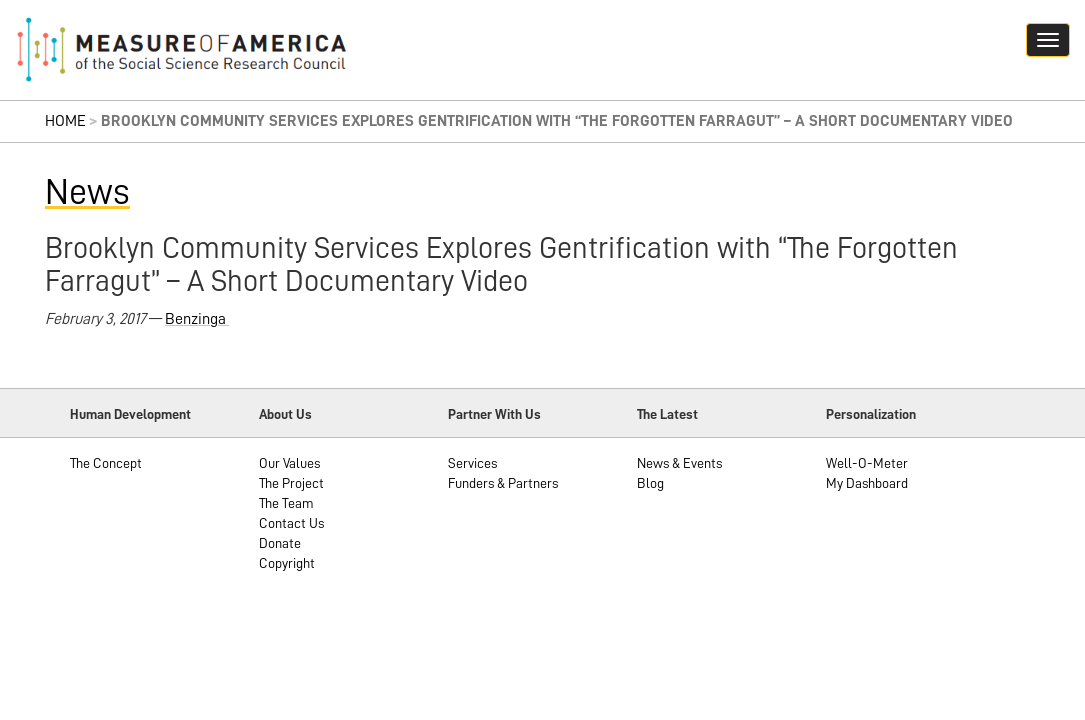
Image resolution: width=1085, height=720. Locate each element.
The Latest (667, 414)
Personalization (871, 414)
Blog (650, 483)
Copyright (287, 563)
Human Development (130, 414)
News (87, 192)
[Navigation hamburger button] (1048, 40)
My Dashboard (867, 483)
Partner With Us (494, 414)
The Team (286, 503)
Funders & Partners (503, 483)
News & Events (679, 463)
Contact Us (291, 523)
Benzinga (197, 319)
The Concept (106, 463)
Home (65, 121)
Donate (280, 543)
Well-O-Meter (867, 463)
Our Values (289, 463)
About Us (285, 414)
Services (472, 463)
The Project (291, 483)
